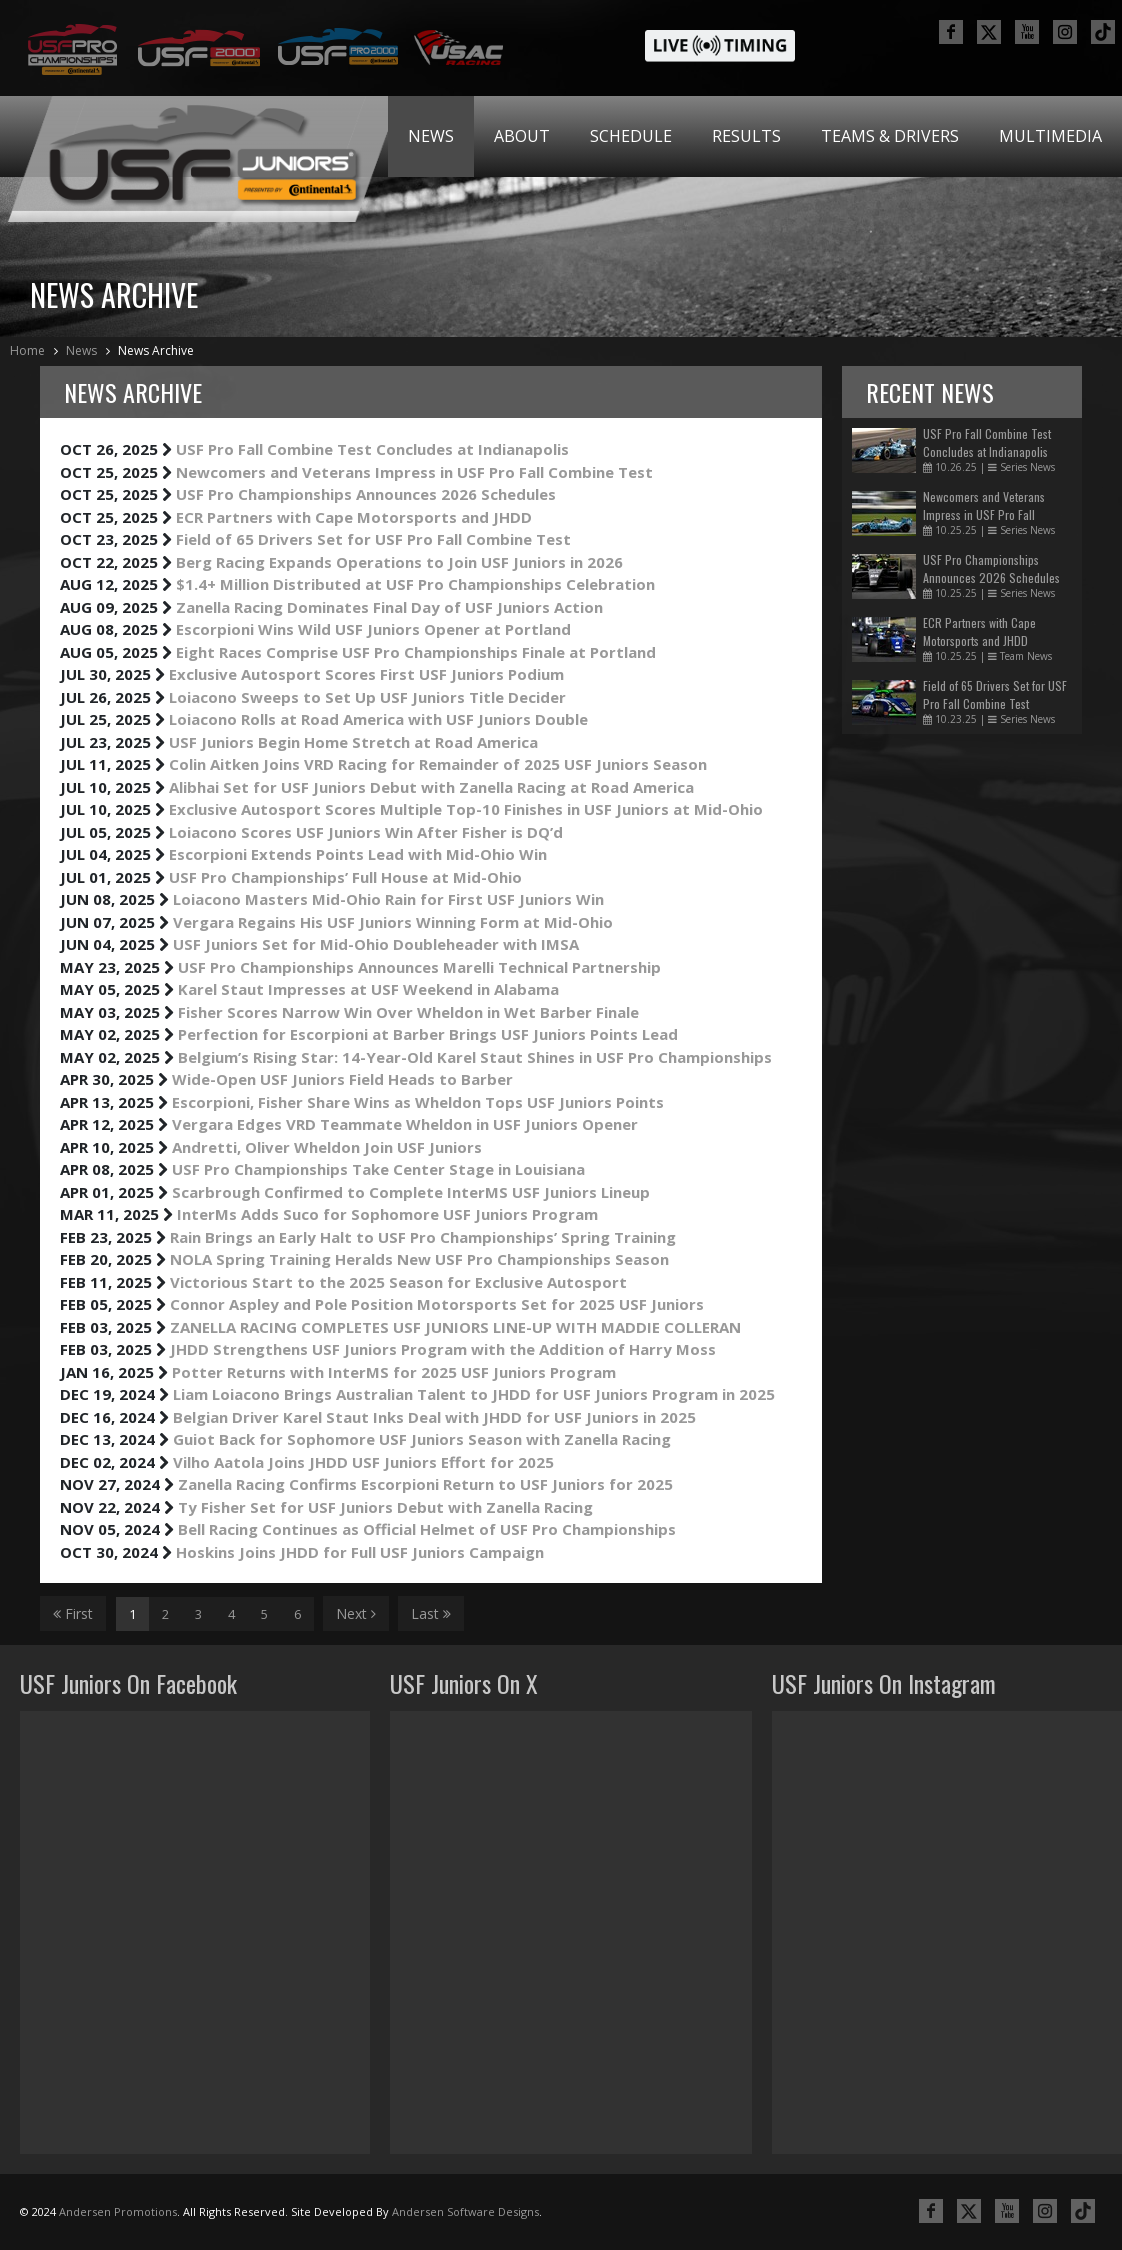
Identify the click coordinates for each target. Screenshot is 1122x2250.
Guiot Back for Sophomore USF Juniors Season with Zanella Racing (422, 1439)
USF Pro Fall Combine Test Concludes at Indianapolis (372, 449)
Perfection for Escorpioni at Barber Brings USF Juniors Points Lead (428, 1034)
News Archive (156, 350)
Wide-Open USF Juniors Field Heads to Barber (342, 1079)
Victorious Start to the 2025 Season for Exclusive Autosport (398, 1282)
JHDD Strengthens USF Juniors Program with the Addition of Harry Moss (443, 1349)
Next (356, 1613)
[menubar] (755, 136)
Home (27, 350)
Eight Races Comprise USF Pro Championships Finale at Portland (416, 652)
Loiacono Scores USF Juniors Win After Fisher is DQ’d (366, 832)
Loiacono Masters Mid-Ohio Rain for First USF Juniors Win (388, 899)
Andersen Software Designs (465, 2211)
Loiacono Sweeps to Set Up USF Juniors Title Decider (367, 697)
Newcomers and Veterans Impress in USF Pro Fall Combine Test (414, 472)
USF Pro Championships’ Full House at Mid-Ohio (345, 877)
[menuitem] (431, 136)
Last (431, 1613)
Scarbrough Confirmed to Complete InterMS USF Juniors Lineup (411, 1192)
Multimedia (1050, 136)
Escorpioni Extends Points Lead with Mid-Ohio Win (358, 854)
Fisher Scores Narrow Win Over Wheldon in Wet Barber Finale (408, 1012)
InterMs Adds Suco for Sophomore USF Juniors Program (387, 1214)
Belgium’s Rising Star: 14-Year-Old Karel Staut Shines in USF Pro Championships (475, 1057)
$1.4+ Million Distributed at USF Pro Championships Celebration (415, 584)
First (73, 1613)
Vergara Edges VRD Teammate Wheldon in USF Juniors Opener (405, 1124)
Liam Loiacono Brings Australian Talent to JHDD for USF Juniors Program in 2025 (474, 1394)
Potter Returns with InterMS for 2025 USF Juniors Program (394, 1372)
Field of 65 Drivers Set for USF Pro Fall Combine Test (373, 539)
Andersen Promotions (118, 2211)
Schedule (631, 136)
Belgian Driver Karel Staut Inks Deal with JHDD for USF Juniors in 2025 (434, 1417)
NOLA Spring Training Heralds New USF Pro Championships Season (419, 1259)
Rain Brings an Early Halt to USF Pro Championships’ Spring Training (423, 1237)
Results (746, 136)
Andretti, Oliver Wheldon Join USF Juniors (327, 1147)
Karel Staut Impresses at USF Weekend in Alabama (368, 989)
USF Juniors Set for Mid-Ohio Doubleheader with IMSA (376, 944)
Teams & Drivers (890, 136)
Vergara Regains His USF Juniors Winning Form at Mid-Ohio (393, 922)
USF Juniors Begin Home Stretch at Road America (353, 742)
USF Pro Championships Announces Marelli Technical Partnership (419, 967)
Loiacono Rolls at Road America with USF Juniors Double (378, 719)
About (522, 136)
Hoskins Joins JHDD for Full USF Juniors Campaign (360, 1552)
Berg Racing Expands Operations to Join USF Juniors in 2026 (399, 562)
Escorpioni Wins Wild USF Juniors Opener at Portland (373, 629)
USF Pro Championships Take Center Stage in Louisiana (378, 1169)
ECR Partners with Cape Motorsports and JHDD (354, 517)
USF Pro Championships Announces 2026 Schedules (366, 494)
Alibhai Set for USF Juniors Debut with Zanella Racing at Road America (431, 787)
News (431, 136)
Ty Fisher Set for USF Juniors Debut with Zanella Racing (385, 1507)
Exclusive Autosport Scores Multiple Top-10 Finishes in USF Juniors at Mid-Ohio (466, 809)
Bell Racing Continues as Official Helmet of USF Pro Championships (427, 1529)
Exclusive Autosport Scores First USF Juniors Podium (366, 674)
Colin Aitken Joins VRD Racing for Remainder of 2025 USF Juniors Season (438, 764)
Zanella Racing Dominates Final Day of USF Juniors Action (389, 607)
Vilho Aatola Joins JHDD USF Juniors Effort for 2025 (363, 1462)
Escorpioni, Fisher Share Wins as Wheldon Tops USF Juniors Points (418, 1102)
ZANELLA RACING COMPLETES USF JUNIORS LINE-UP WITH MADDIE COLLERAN (455, 1327)
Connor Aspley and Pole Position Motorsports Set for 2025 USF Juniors (437, 1304)
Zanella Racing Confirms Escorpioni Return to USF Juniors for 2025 (425, 1484)
